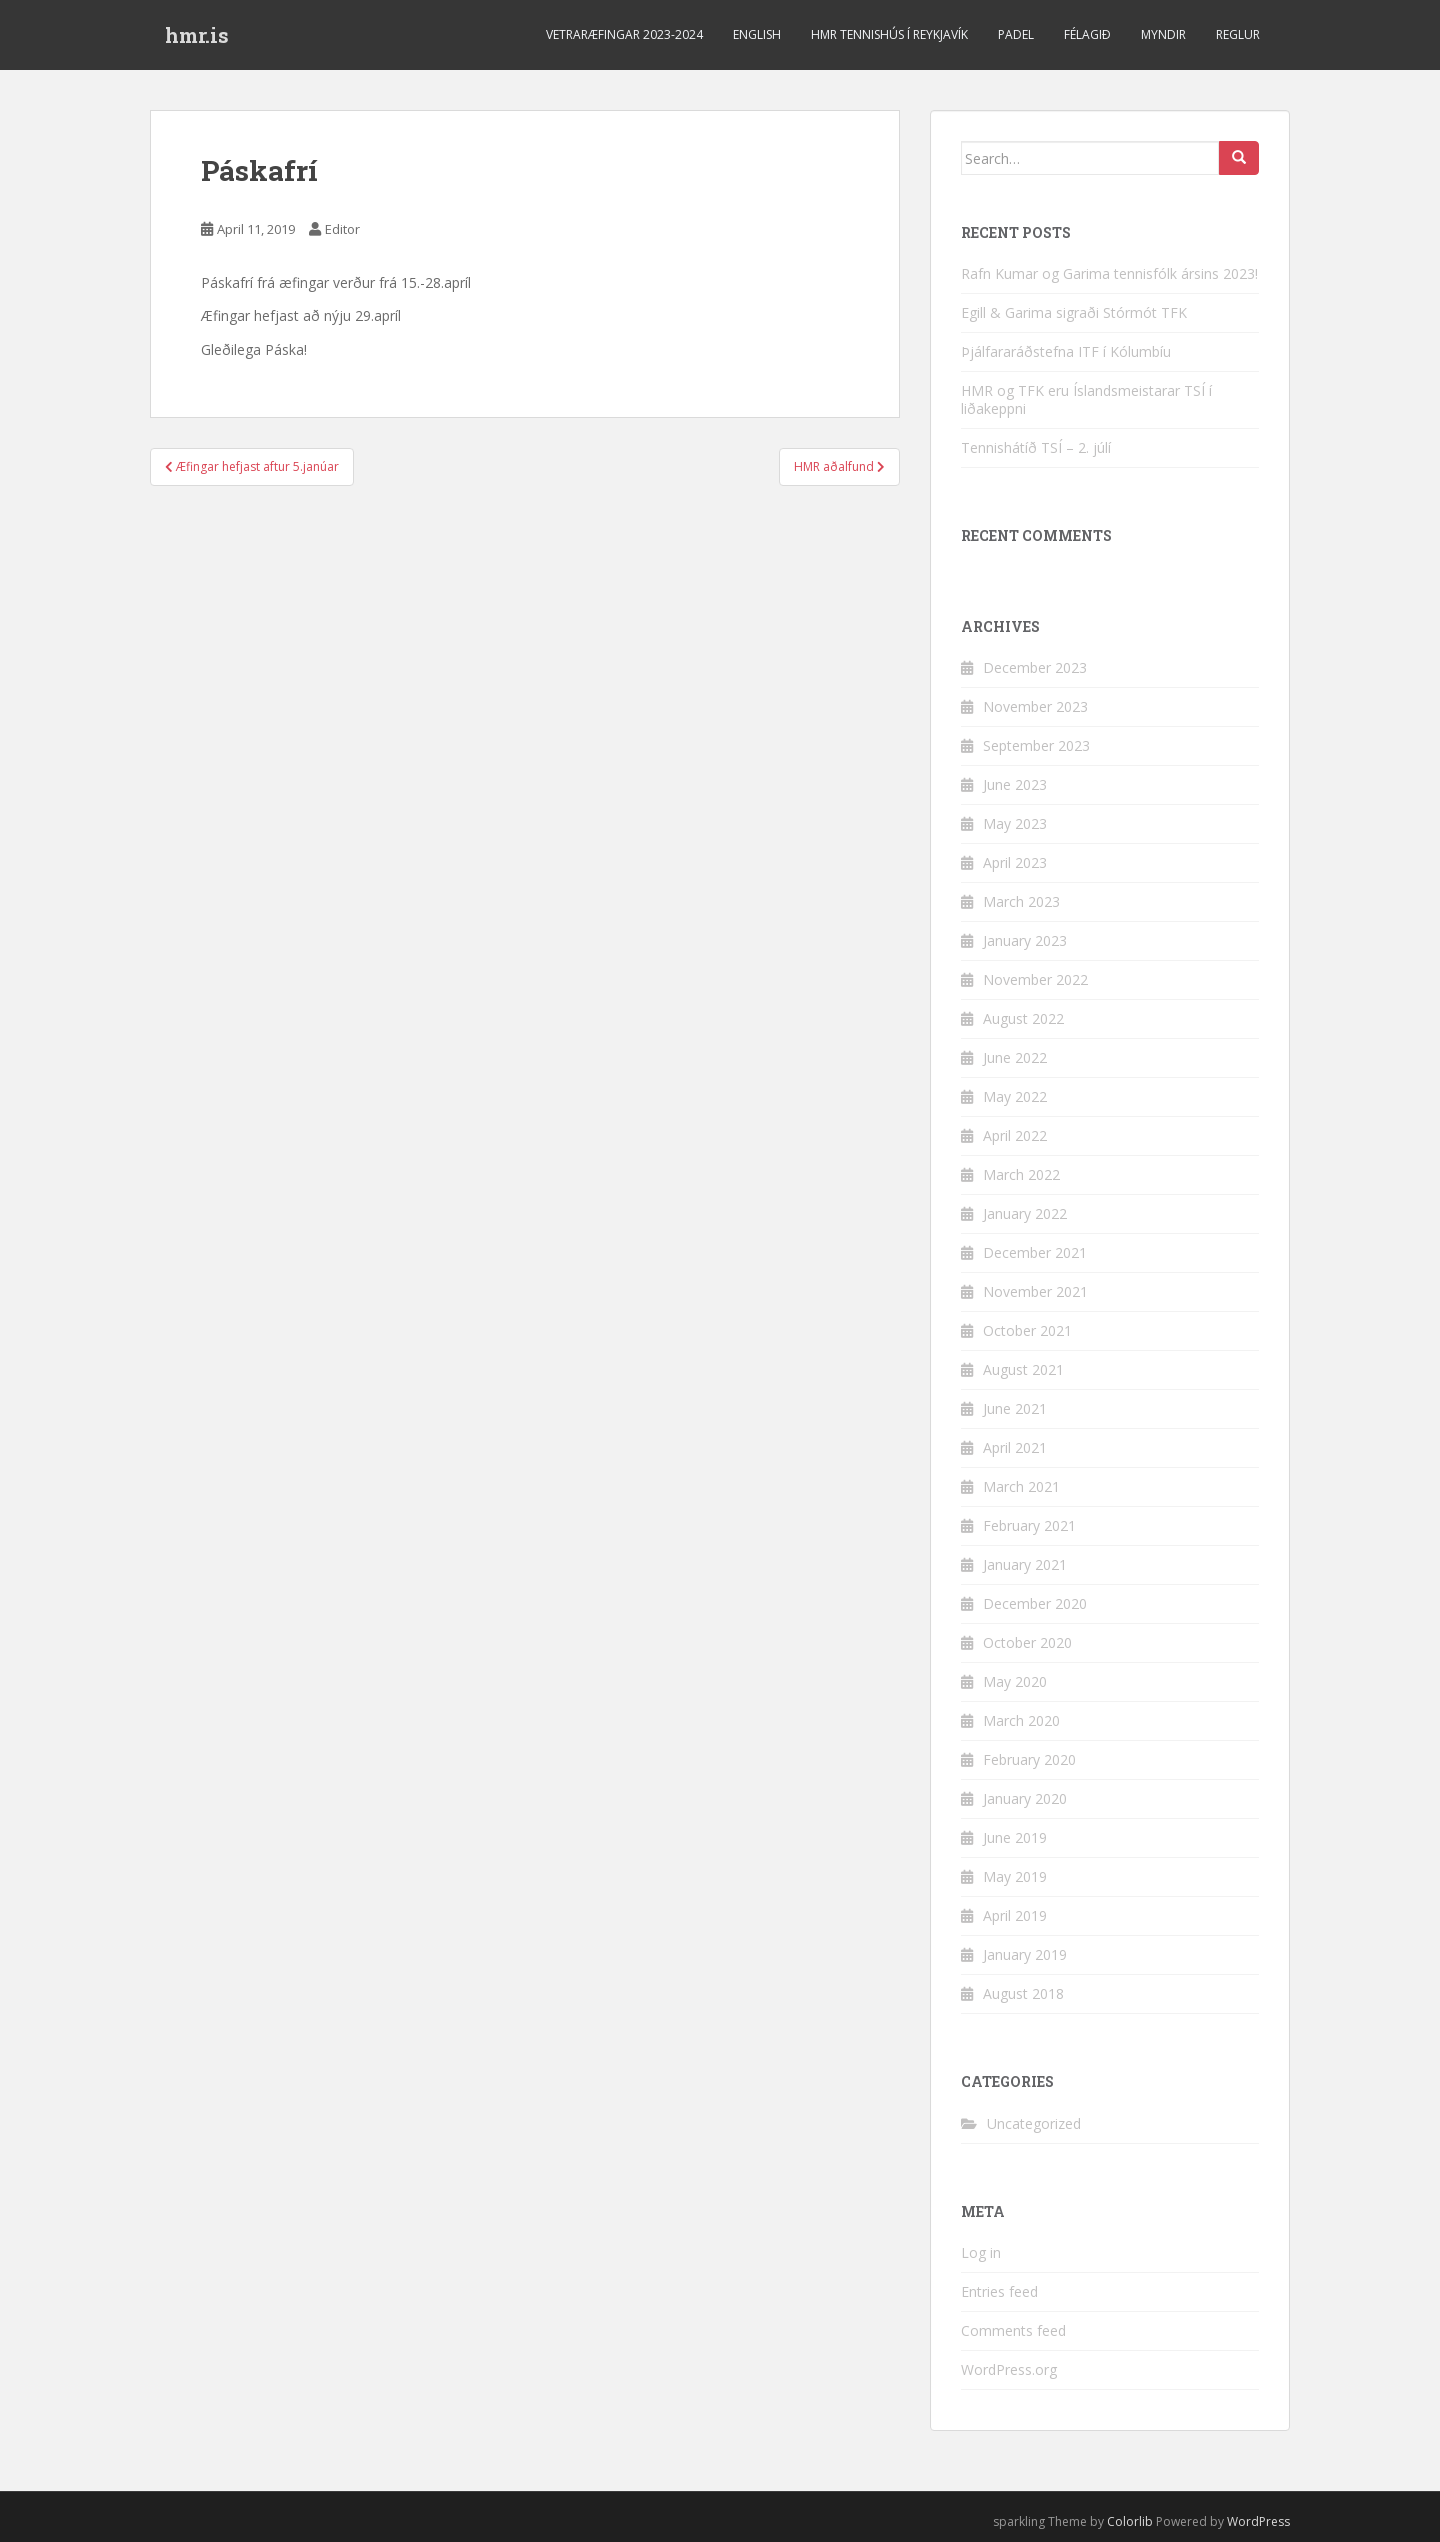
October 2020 (1027, 1642)
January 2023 (1025, 940)
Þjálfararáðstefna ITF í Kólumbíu (1066, 351)
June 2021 (1015, 1408)
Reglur (1238, 34)
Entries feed (999, 2291)
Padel (1016, 34)
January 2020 (1025, 1798)
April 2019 (1015, 1915)
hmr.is (197, 35)
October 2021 (1027, 1330)
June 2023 (1015, 784)
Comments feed (1013, 2330)
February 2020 (1029, 1759)
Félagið (1087, 34)
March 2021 (1021, 1486)
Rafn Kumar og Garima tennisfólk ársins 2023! (1109, 273)
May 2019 (1015, 1876)
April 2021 (1015, 1447)
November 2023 (1035, 706)
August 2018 (1023, 1993)
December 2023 (1035, 667)
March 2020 (1021, 1720)
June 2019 (1015, 1837)
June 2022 (1015, 1057)
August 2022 (1023, 1018)
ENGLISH (757, 34)
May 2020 (1015, 1681)
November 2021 (1035, 1291)
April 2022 (1015, 1135)
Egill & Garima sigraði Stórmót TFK (1074, 312)
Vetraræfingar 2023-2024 (624, 34)
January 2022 (1025, 1213)
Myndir (1163, 34)
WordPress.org (1009, 2369)
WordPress (1258, 2521)
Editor (342, 229)
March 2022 (1021, 1174)
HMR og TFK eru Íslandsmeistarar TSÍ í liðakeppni (1086, 399)
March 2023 (1021, 901)
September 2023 (1036, 745)
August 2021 (1023, 1369)
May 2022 (1015, 1096)
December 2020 (1035, 1603)
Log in (981, 2252)
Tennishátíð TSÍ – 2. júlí (1036, 447)
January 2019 (1025, 1954)
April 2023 (1015, 862)
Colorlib (1130, 2521)
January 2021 (1025, 1564)
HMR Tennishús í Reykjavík (889, 34)
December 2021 (1035, 1252)
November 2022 (1035, 979)
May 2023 (1015, 823)
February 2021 (1029, 1525)
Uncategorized (1034, 2123)
